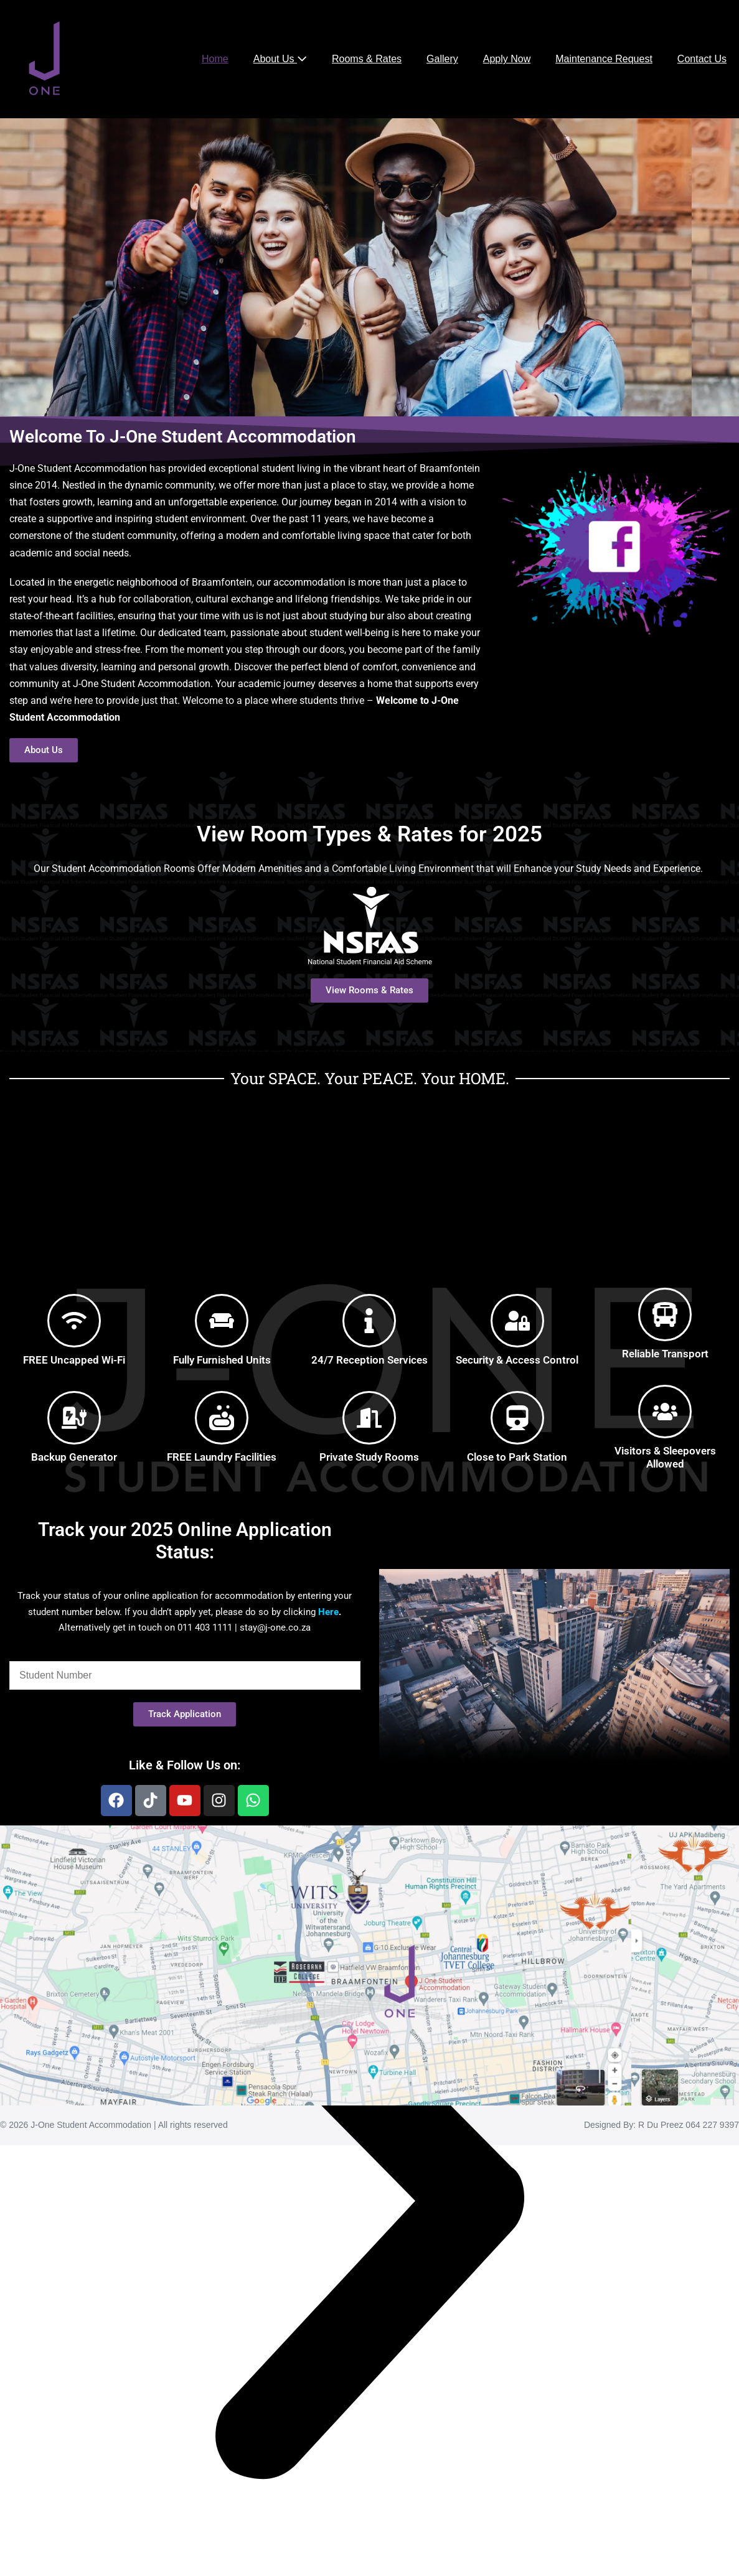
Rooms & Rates (367, 59)
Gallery (442, 59)
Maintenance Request (603, 59)
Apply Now (506, 59)
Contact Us (702, 59)
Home (215, 59)
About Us (280, 59)
